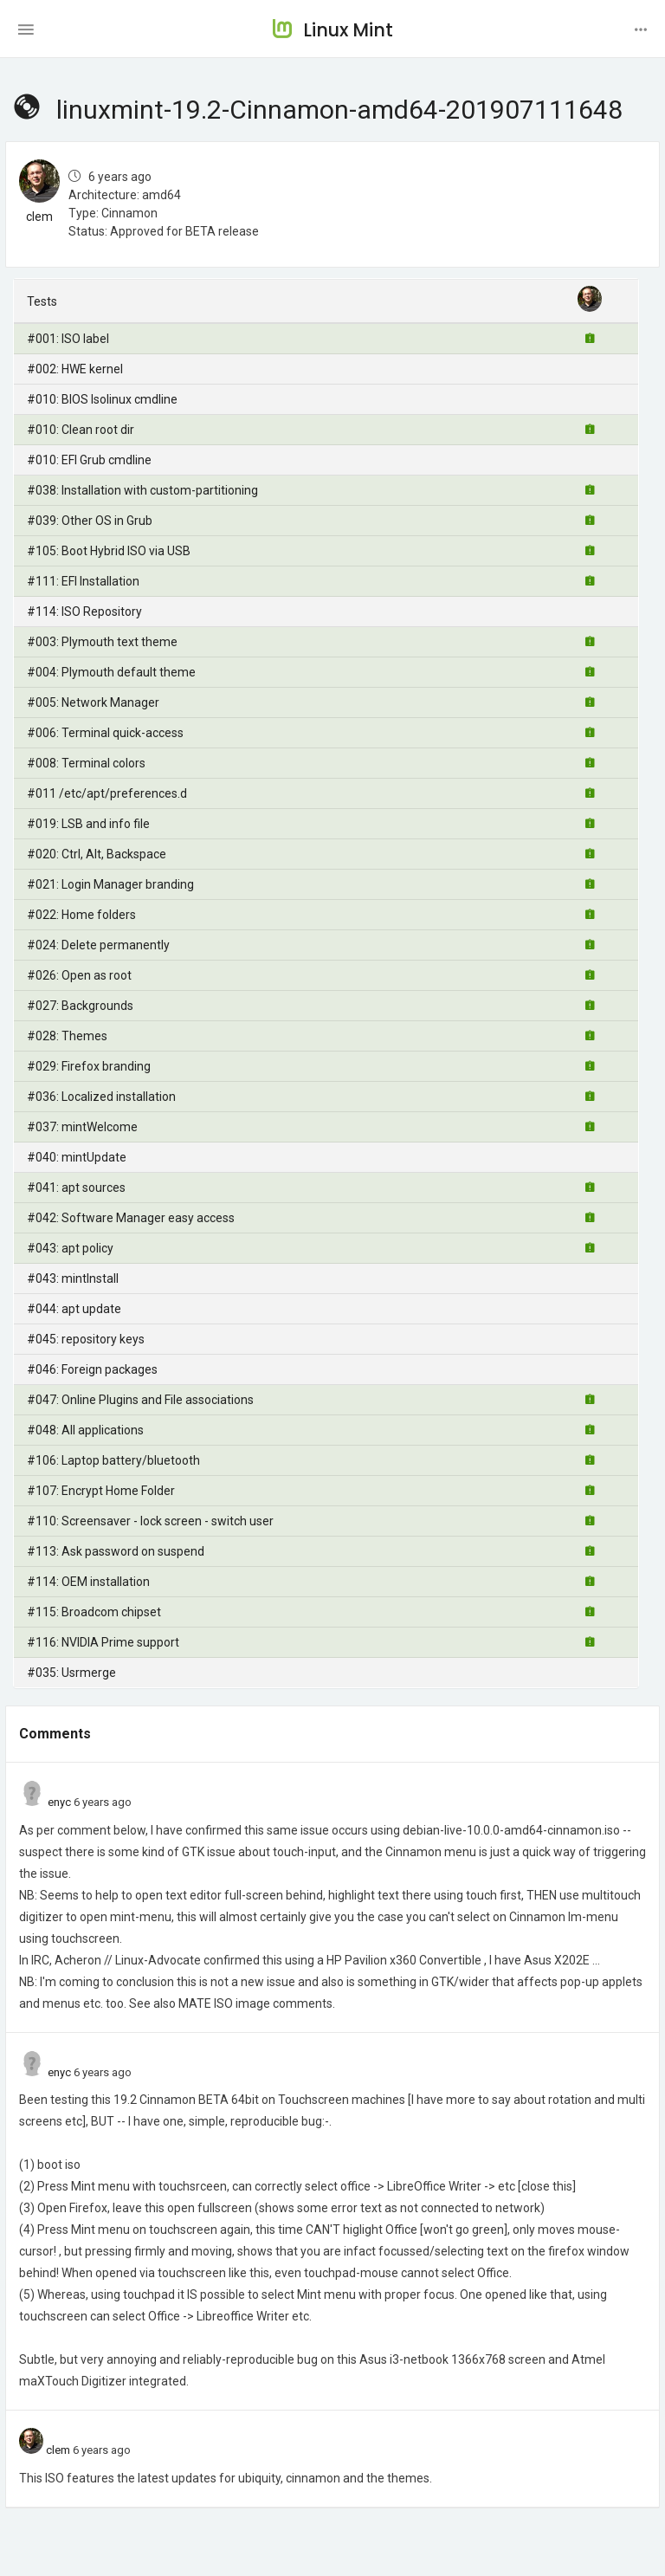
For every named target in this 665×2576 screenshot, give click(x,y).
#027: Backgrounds (80, 1006)
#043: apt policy (70, 1248)
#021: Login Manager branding (110, 884)
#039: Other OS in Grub (89, 520)
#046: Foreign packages (92, 1369)
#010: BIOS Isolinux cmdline (102, 399)
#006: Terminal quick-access (105, 733)
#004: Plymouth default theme (111, 672)
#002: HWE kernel (75, 369)
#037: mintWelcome (82, 1127)
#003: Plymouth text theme (102, 642)
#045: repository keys (86, 1339)
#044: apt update (74, 1309)
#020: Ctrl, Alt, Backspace (96, 854)
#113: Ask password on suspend (115, 1551)
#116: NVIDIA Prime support (103, 1642)
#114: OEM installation (88, 1582)
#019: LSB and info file (88, 824)
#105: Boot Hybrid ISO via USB (108, 551)
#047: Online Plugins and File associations (140, 1400)
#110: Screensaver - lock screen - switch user (150, 1521)
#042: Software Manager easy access (131, 1218)
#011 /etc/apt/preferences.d (107, 793)
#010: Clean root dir (80, 430)
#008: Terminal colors (86, 763)
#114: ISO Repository (84, 611)
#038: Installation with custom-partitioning (142, 490)
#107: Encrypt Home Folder (101, 1491)
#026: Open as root (79, 975)
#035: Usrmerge (71, 1673)
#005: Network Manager (93, 702)
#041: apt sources (76, 1187)
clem (39, 216)
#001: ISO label (68, 339)
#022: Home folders (81, 915)
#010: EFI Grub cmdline (89, 460)
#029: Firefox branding (89, 1066)
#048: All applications (85, 1430)
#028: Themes (67, 1036)
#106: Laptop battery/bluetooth (113, 1460)
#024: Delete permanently (98, 945)
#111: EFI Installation (83, 581)
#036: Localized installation (101, 1097)
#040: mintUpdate (76, 1157)
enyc (59, 1802)
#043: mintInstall (73, 1278)
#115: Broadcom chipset (94, 1612)
